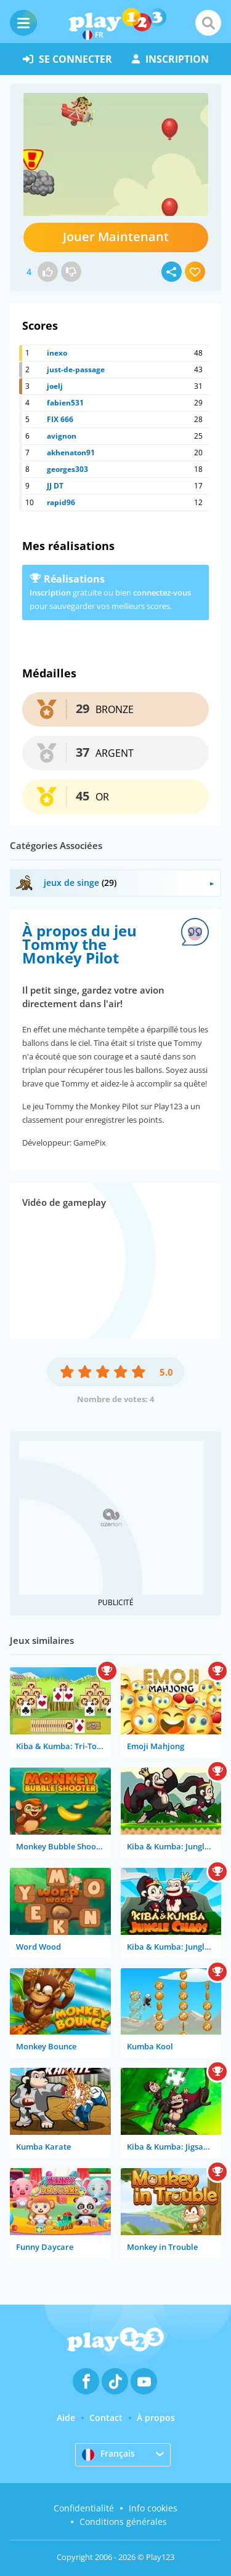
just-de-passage (76, 369)
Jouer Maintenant (116, 236)
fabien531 (65, 402)
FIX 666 (60, 419)
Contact (106, 2417)
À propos (156, 2417)
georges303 (67, 469)
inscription (170, 59)
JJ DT (55, 486)
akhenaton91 (71, 452)
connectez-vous (162, 592)
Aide (66, 2417)
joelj (55, 386)
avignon (61, 436)
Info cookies (153, 2508)
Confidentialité (84, 2508)
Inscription (50, 592)
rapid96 (61, 502)
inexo (57, 353)
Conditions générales (123, 2521)
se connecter (67, 59)
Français (108, 2454)
